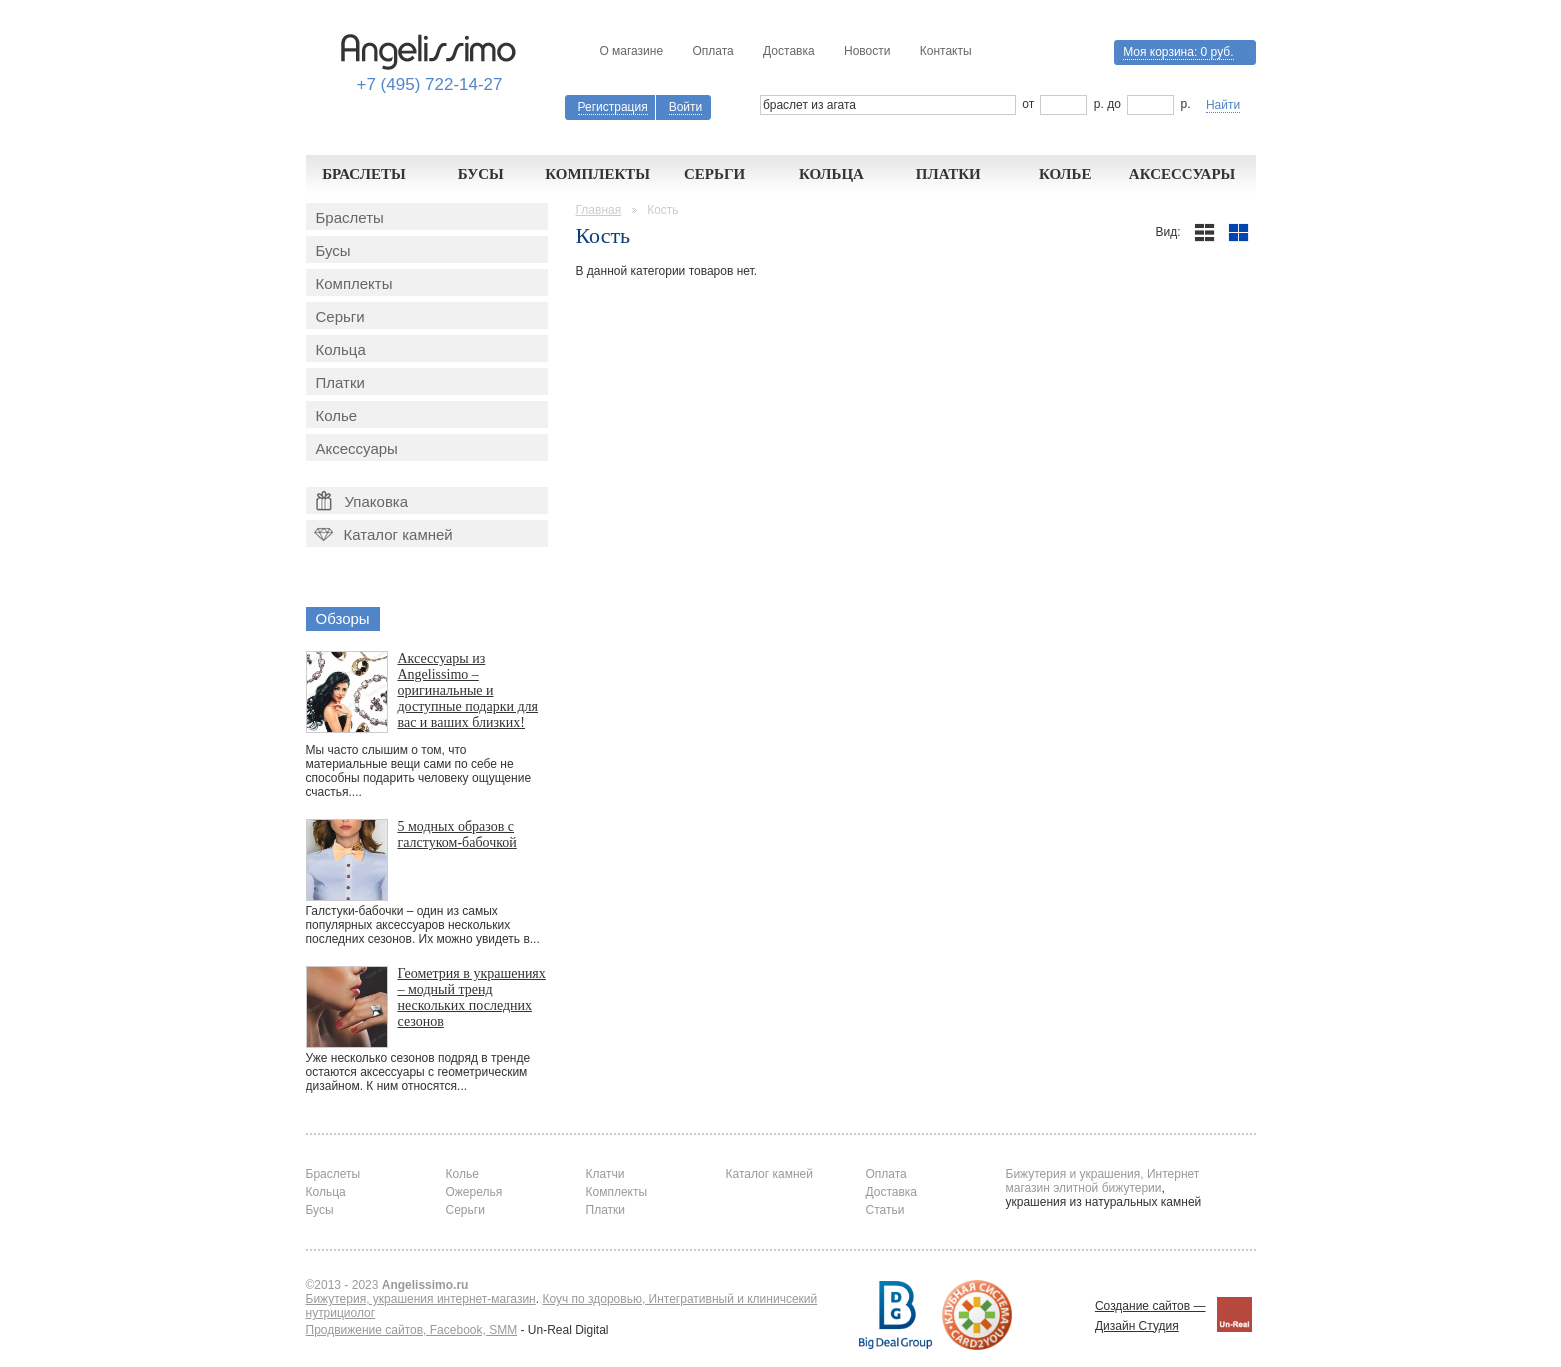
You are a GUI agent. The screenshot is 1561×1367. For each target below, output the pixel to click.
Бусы (481, 174)
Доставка (789, 51)
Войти (686, 107)
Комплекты (597, 174)
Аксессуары (1182, 174)
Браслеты (364, 174)
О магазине (631, 51)
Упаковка (362, 501)
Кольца (831, 174)
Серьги (714, 174)
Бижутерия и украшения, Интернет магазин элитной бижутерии (1103, 1181)
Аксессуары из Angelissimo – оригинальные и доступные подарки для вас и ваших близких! (468, 690)
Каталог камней (382, 534)
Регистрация (613, 107)
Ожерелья (474, 1192)
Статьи (885, 1210)
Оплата (712, 51)
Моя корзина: (1178, 52)
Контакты (946, 51)
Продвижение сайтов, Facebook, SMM (412, 1330)
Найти (1223, 105)
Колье (1065, 174)
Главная (599, 210)
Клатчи (605, 1174)
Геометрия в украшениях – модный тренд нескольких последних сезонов (472, 997)
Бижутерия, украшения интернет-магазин (421, 1299)
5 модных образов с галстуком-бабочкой (457, 834)
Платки (948, 174)
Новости (867, 51)
